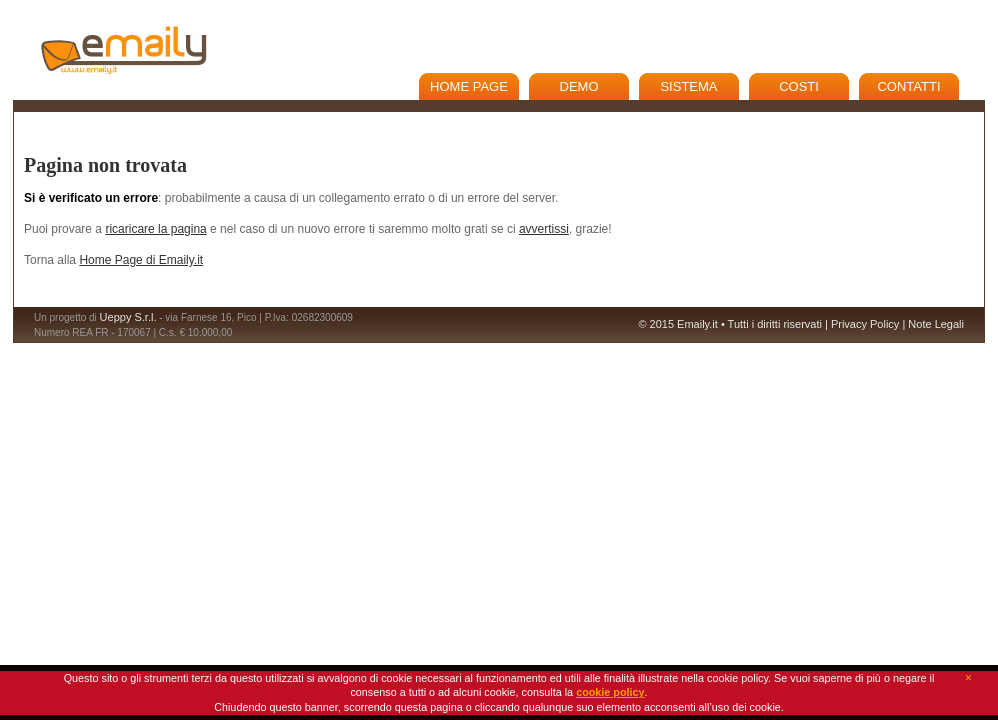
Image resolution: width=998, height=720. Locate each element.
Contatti (908, 86)
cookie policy (610, 692)
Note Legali (936, 324)
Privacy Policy (865, 324)
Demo (579, 86)
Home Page (469, 86)
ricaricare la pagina (155, 229)
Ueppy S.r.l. (128, 317)
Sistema (688, 86)
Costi (799, 86)
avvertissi (544, 229)
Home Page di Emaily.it (141, 260)
